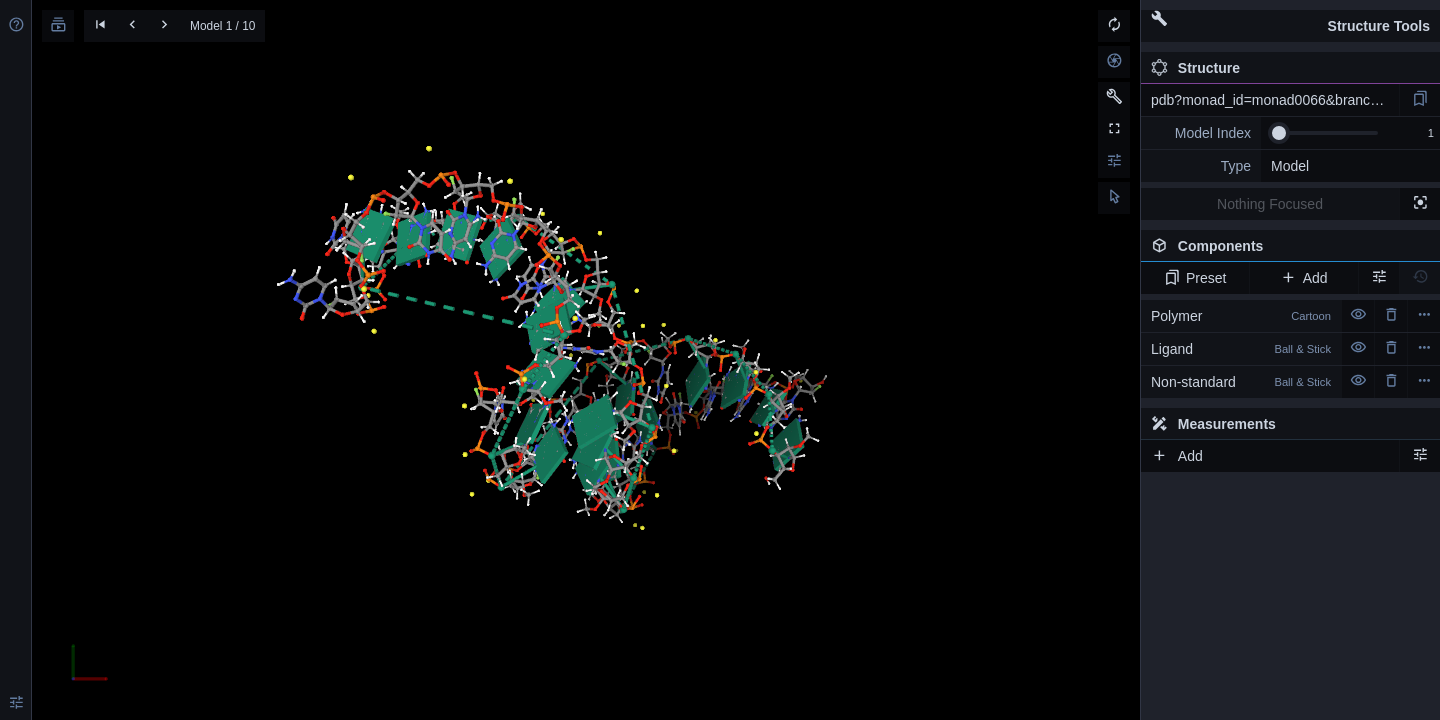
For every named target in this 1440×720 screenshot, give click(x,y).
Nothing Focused (1270, 204)
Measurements (1213, 424)
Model (1290, 166)
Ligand (1241, 349)
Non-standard (1241, 382)
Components (1285, 250)
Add (1303, 278)
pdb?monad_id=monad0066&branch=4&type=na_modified (1275, 100)
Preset (1195, 278)
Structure (1195, 68)
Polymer (1241, 316)
